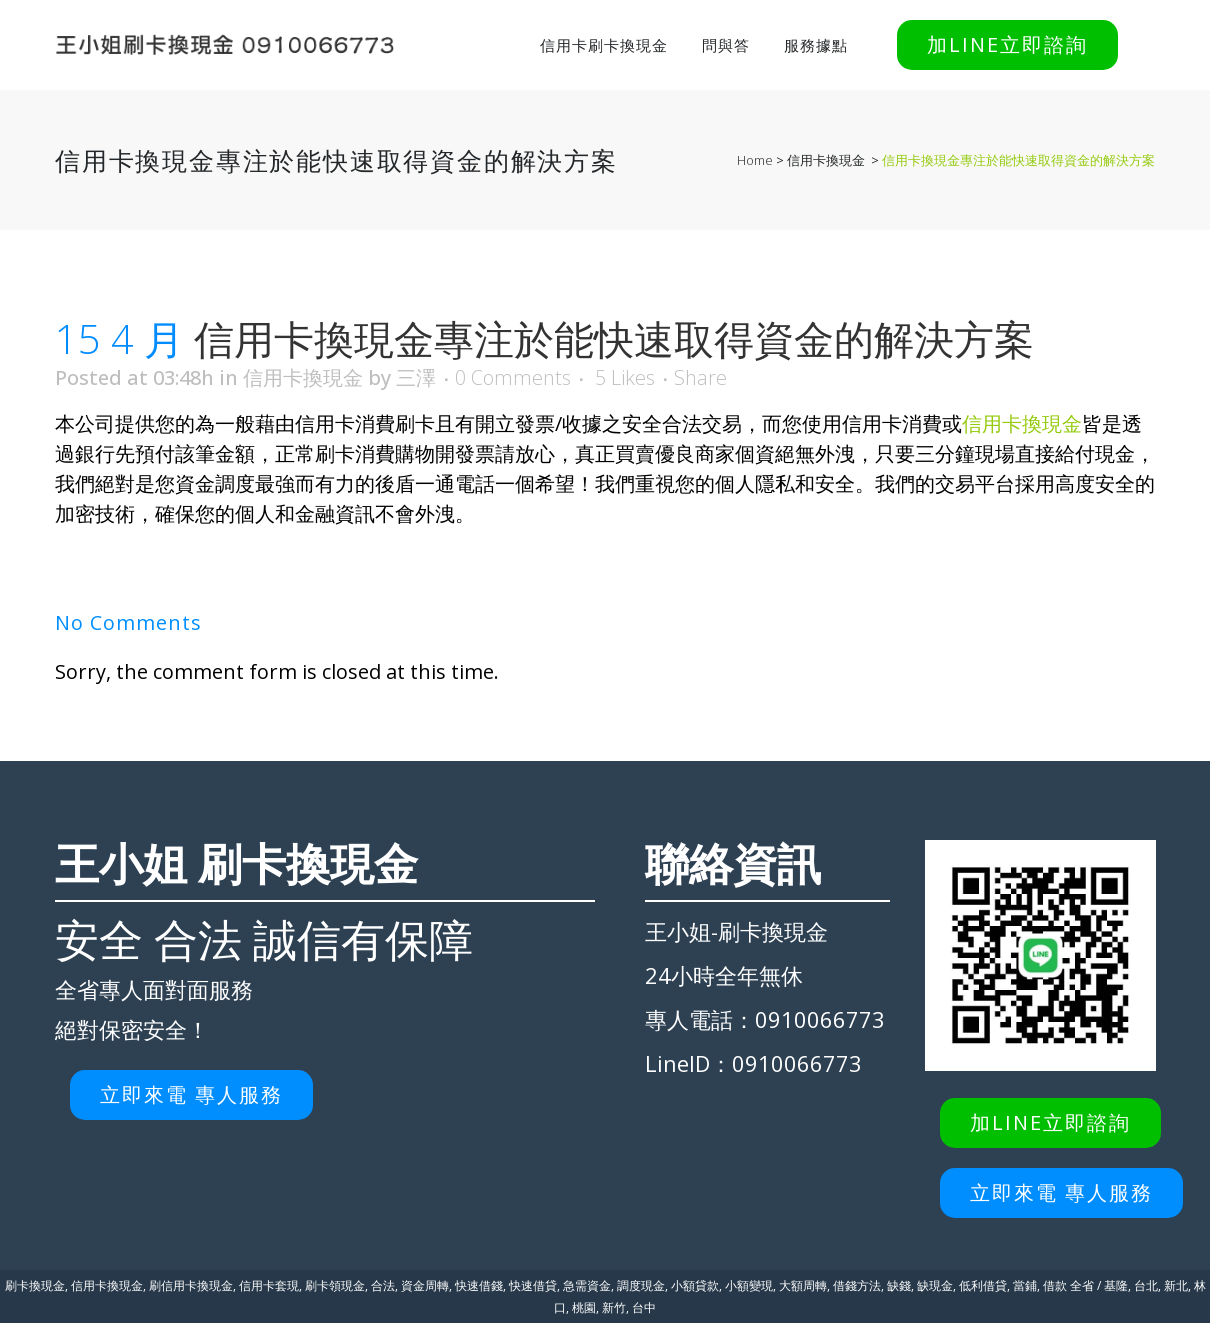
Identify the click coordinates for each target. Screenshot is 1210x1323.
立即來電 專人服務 (191, 1094)
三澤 (416, 377)
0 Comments (513, 377)
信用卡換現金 (826, 160)
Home (755, 160)
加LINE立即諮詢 (1007, 44)
